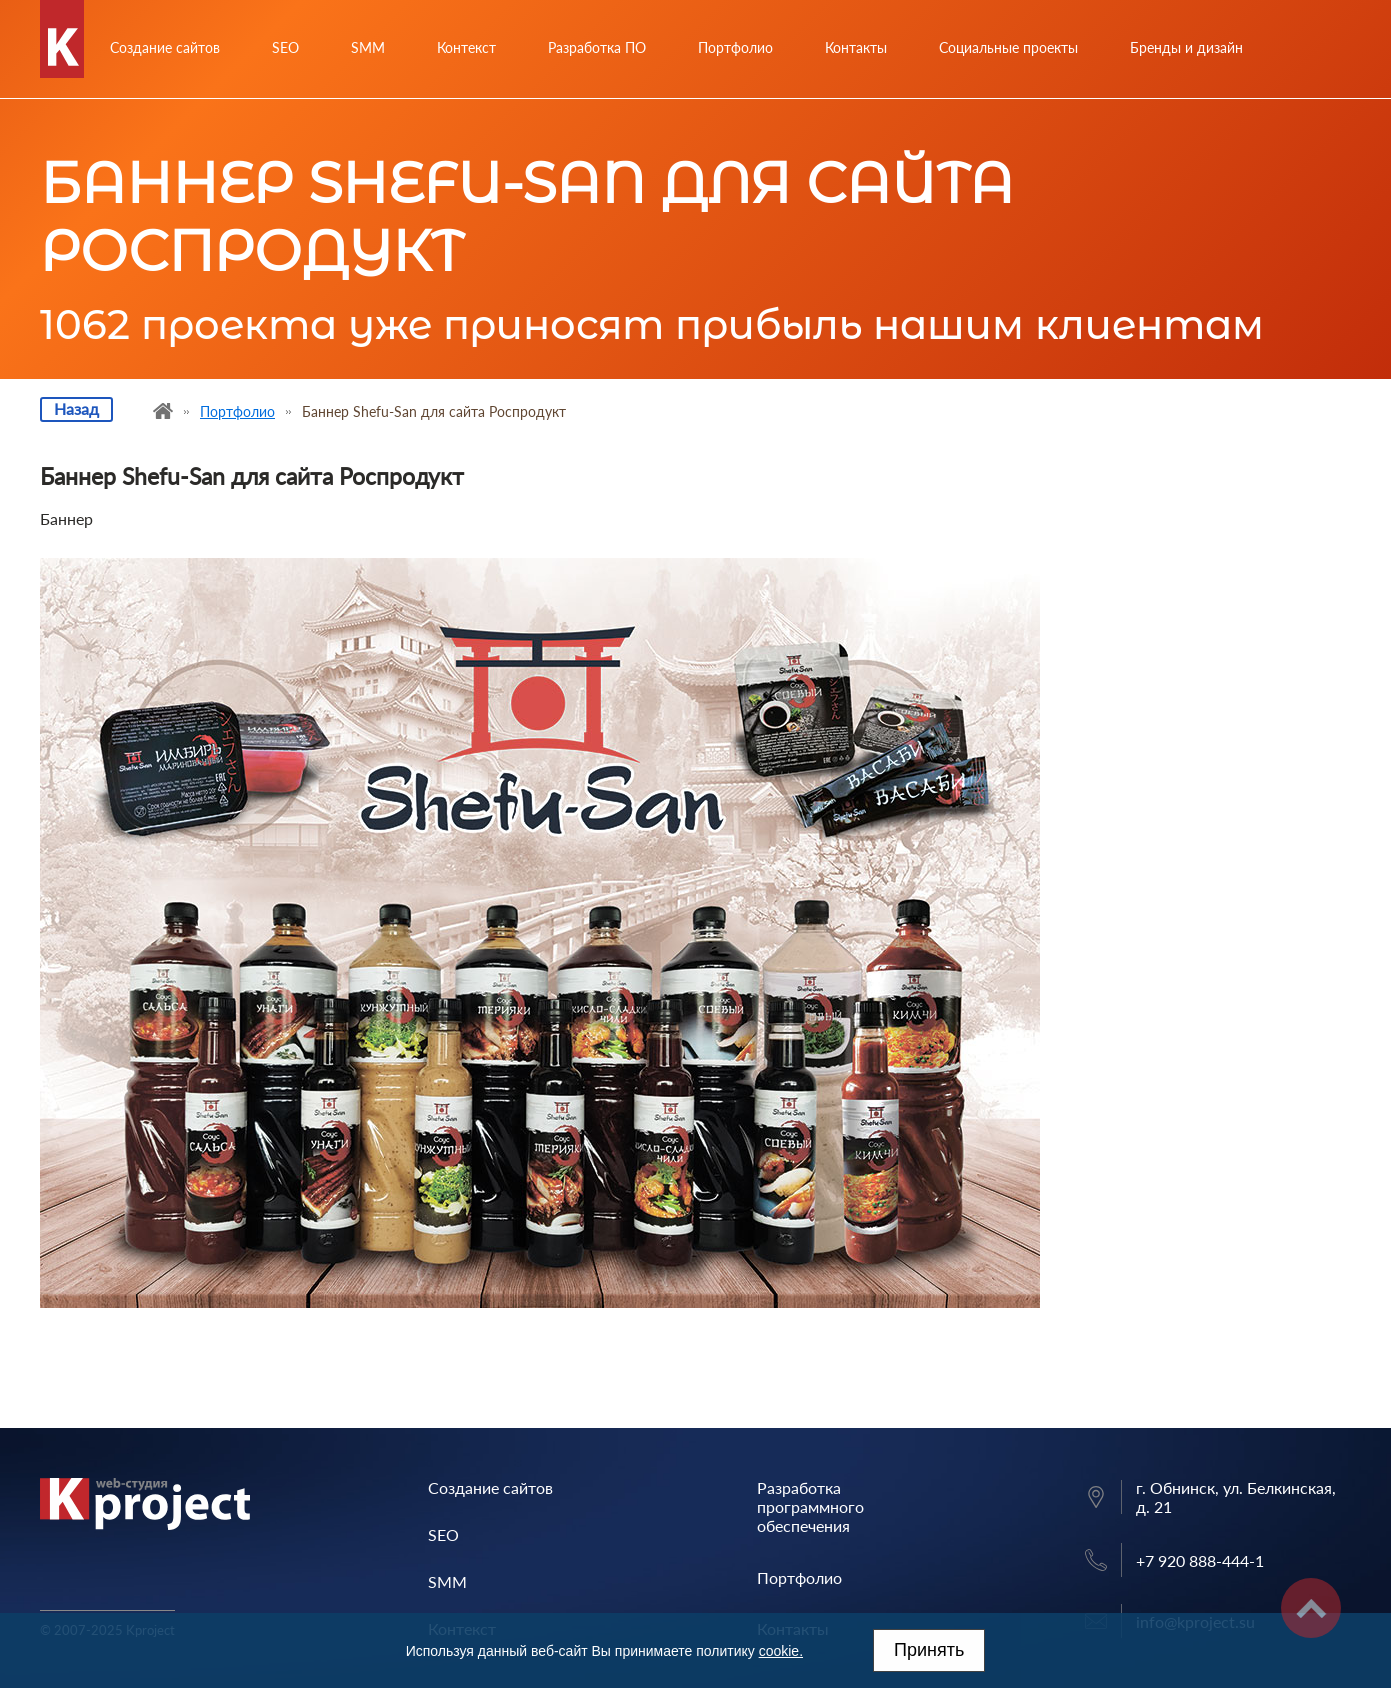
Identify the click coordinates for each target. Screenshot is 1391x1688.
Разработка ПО (597, 47)
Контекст (466, 47)
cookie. (781, 1651)
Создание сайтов (165, 47)
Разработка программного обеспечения (810, 1506)
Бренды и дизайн (1186, 47)
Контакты (856, 47)
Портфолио (735, 47)
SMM (368, 47)
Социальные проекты (1008, 47)
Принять (929, 1650)
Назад (76, 408)
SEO (285, 47)
